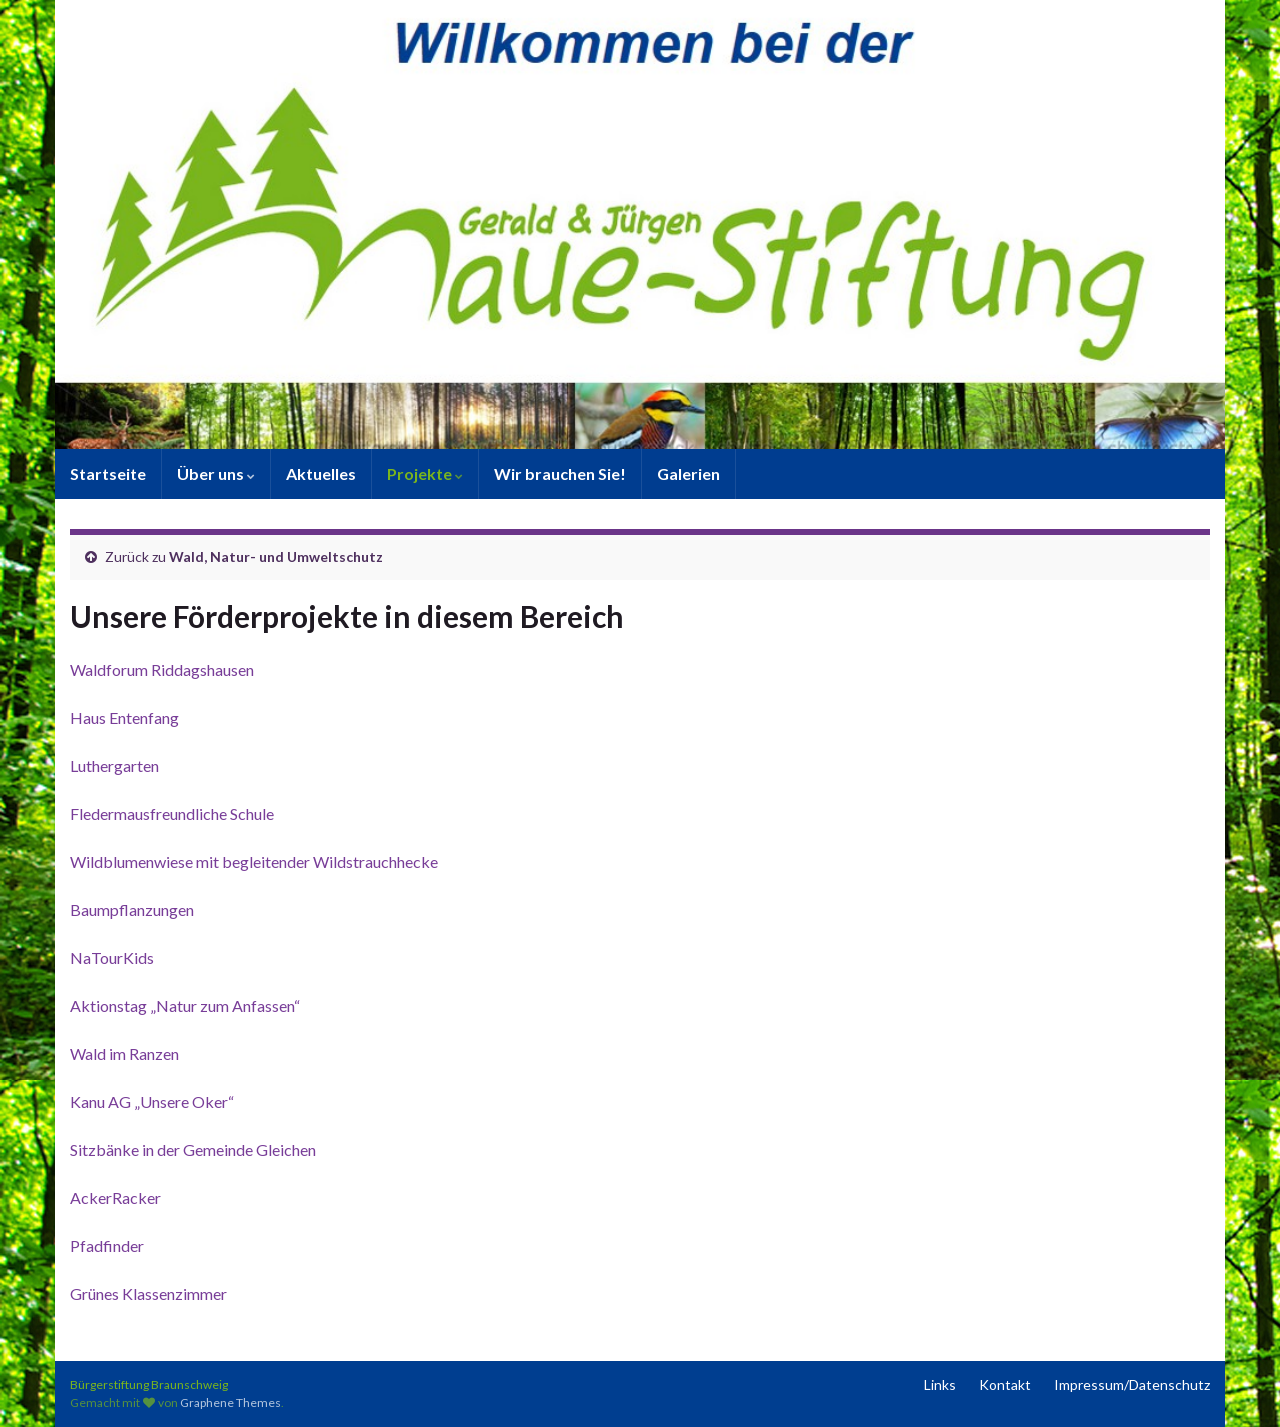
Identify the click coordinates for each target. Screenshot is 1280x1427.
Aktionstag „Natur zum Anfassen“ (185, 1005)
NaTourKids (112, 957)
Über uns (216, 473)
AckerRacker (115, 1197)
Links (940, 1384)
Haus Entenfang (124, 717)
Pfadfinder (107, 1245)
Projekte (425, 473)
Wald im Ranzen (124, 1053)
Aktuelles (321, 473)
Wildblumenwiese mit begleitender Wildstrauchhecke (254, 861)
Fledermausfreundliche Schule (172, 813)
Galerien (688, 473)
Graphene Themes (230, 1402)
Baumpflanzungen (132, 909)
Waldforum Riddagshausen (162, 669)
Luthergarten (114, 765)
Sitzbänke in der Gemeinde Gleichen (193, 1149)
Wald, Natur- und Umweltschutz (276, 556)
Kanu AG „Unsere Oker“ (152, 1101)
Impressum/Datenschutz (1132, 1384)
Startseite (108, 473)
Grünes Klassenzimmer (148, 1293)
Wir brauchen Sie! (560, 473)
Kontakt (1005, 1384)
